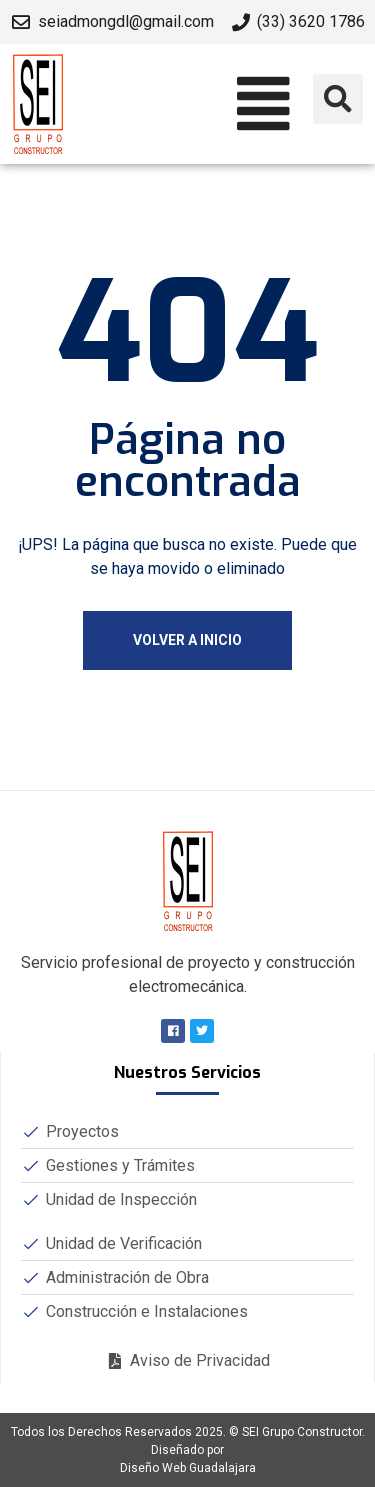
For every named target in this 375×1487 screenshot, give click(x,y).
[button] (187, 105)
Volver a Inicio (187, 640)
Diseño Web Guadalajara (188, 1468)
